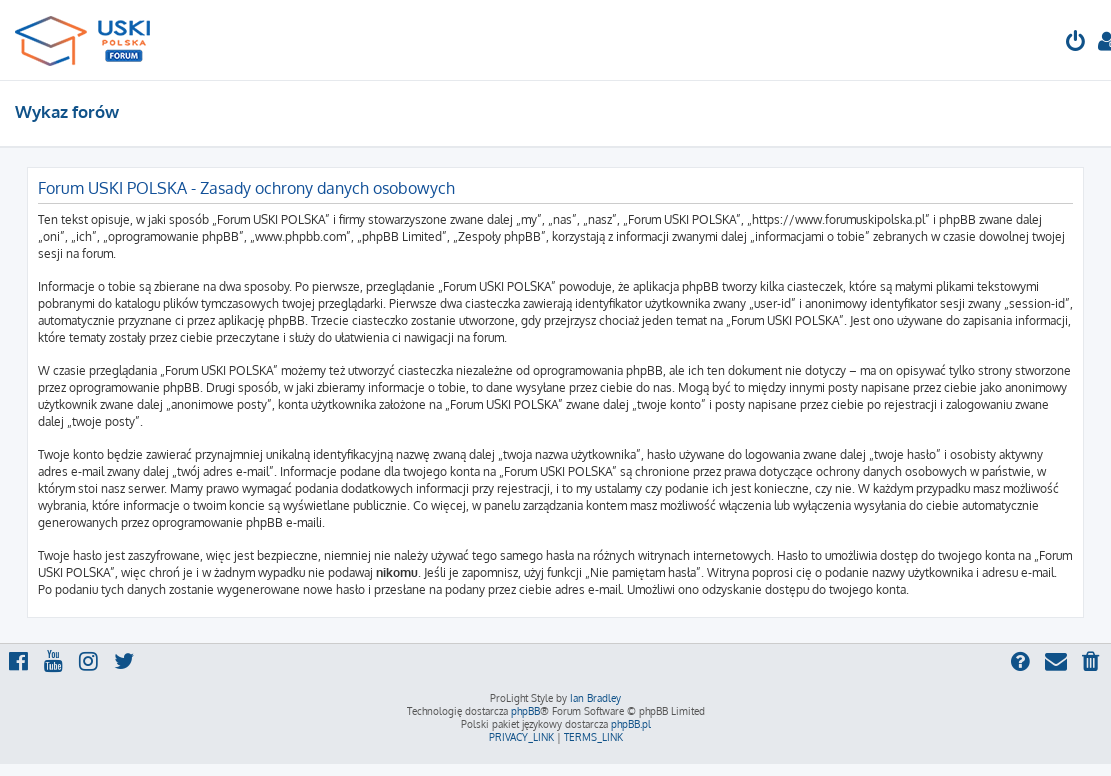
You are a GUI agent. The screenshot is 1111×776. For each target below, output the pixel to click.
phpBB (525, 711)
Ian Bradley (595, 698)
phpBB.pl (631, 724)
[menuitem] (1076, 43)
